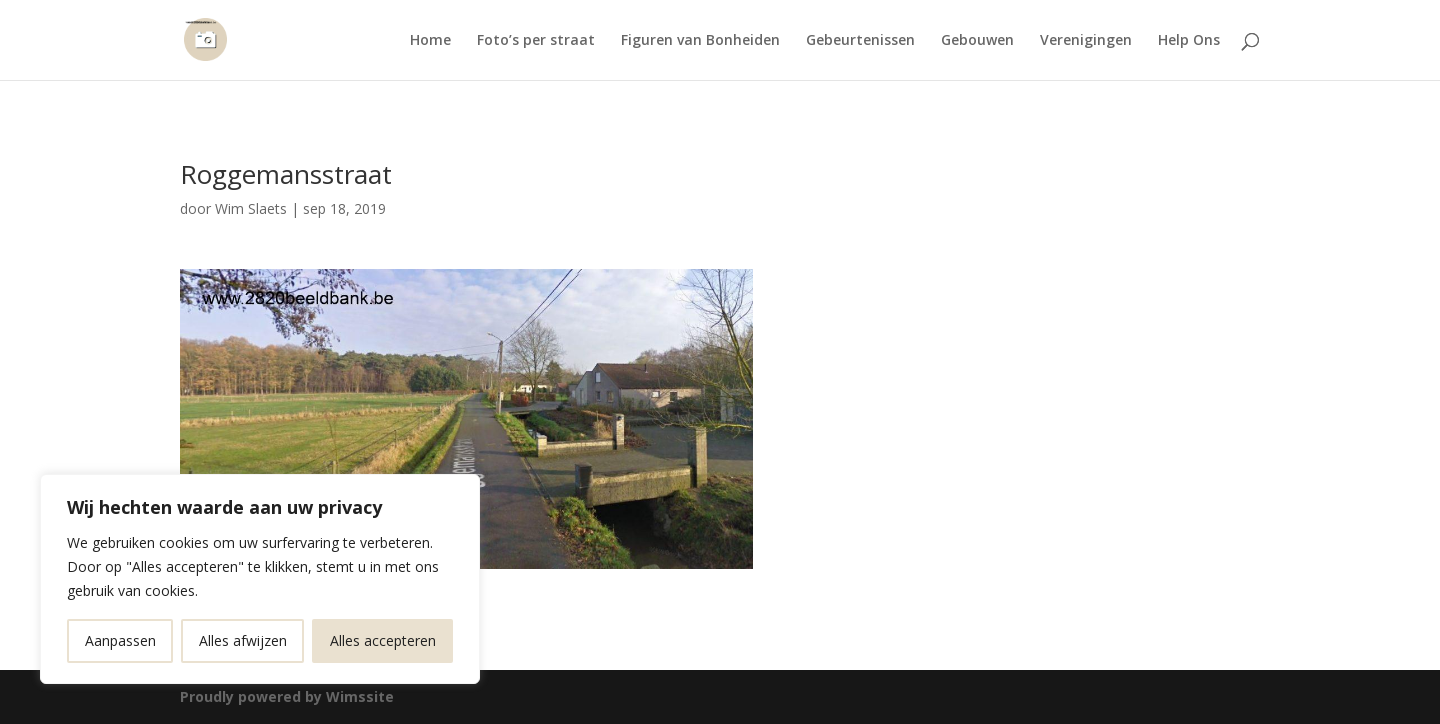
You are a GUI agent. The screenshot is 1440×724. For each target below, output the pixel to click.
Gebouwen (977, 41)
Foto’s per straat (536, 41)
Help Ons (1189, 41)
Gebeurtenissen (860, 41)
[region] (260, 579)
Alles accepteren (383, 640)
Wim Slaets (251, 208)
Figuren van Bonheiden (700, 41)
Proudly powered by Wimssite (287, 696)
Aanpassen (120, 640)
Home (430, 41)
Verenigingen (1086, 41)
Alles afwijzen (243, 640)
